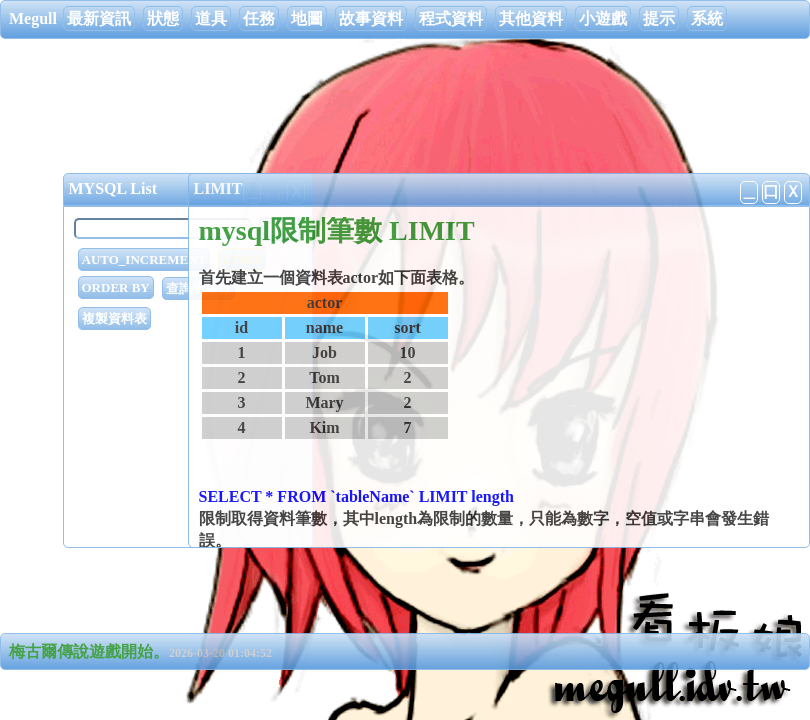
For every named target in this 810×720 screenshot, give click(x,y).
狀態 (163, 18)
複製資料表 (114, 318)
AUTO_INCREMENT (144, 259)
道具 (211, 18)
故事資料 (371, 18)
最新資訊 (99, 18)
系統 (707, 18)
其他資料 (531, 18)
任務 (259, 18)
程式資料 (451, 18)
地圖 (307, 18)
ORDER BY (116, 287)
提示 (659, 18)
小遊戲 (603, 18)
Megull (33, 18)
